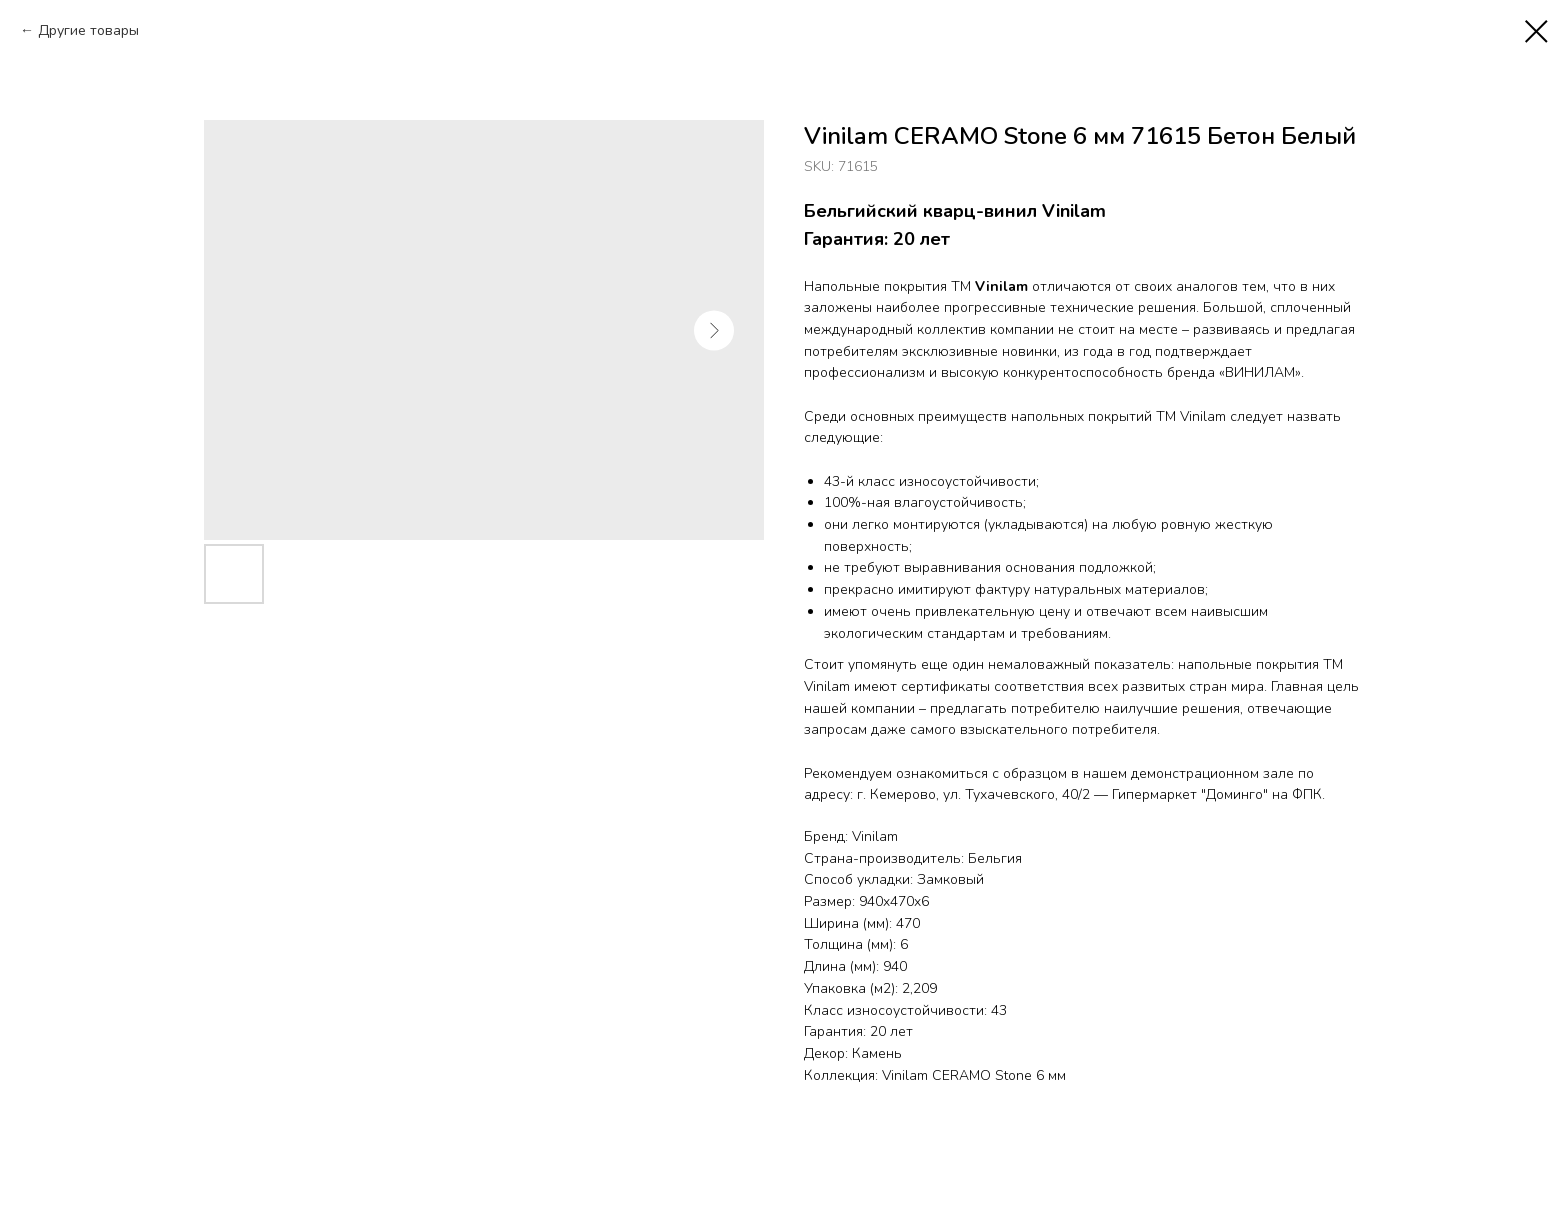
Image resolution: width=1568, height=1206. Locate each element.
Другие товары (88, 30)
